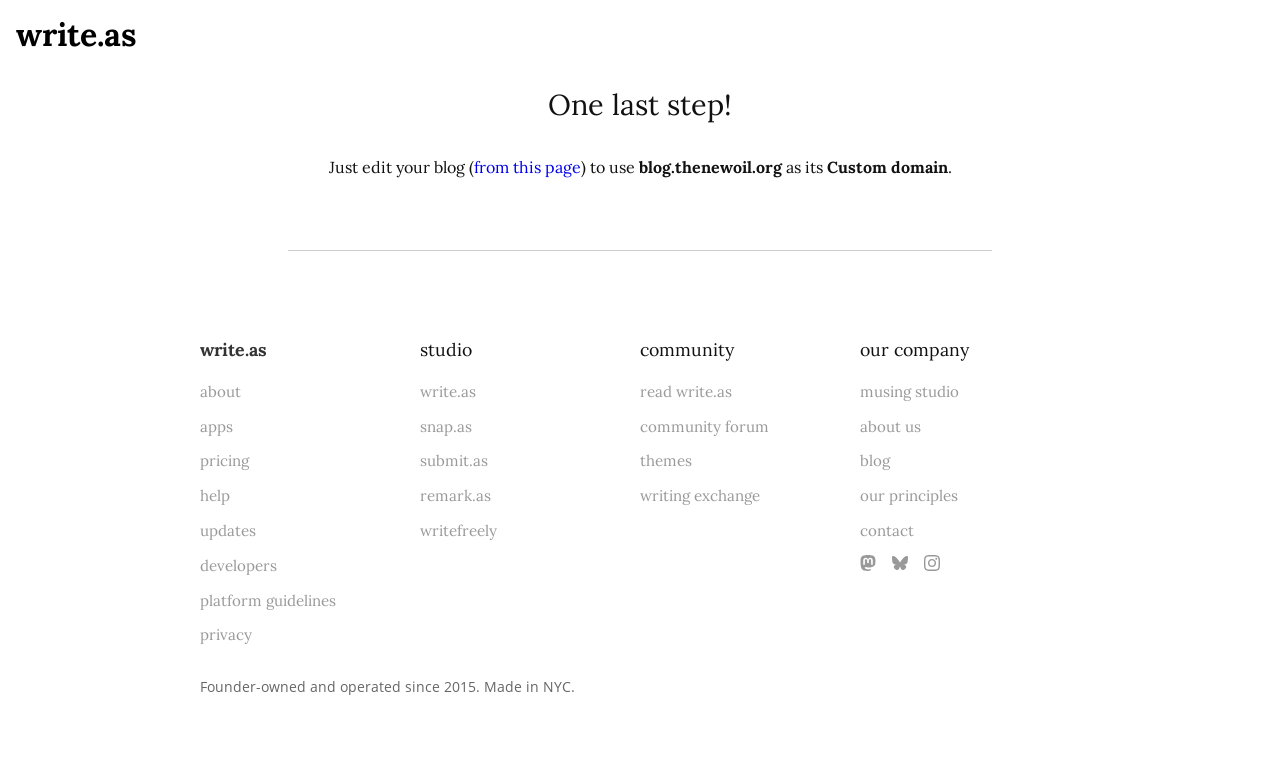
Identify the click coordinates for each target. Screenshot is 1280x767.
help (215, 495)
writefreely (458, 530)
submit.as (454, 460)
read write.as (686, 391)
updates (228, 530)
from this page (527, 167)
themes (666, 460)
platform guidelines (268, 600)
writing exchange (700, 495)
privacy (226, 634)
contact (887, 530)
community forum (704, 426)
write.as (76, 34)
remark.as (455, 495)
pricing (224, 460)
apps (216, 426)
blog (875, 460)
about (220, 391)
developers (238, 565)
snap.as (446, 426)
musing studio (909, 391)
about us (890, 426)
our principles (909, 495)
